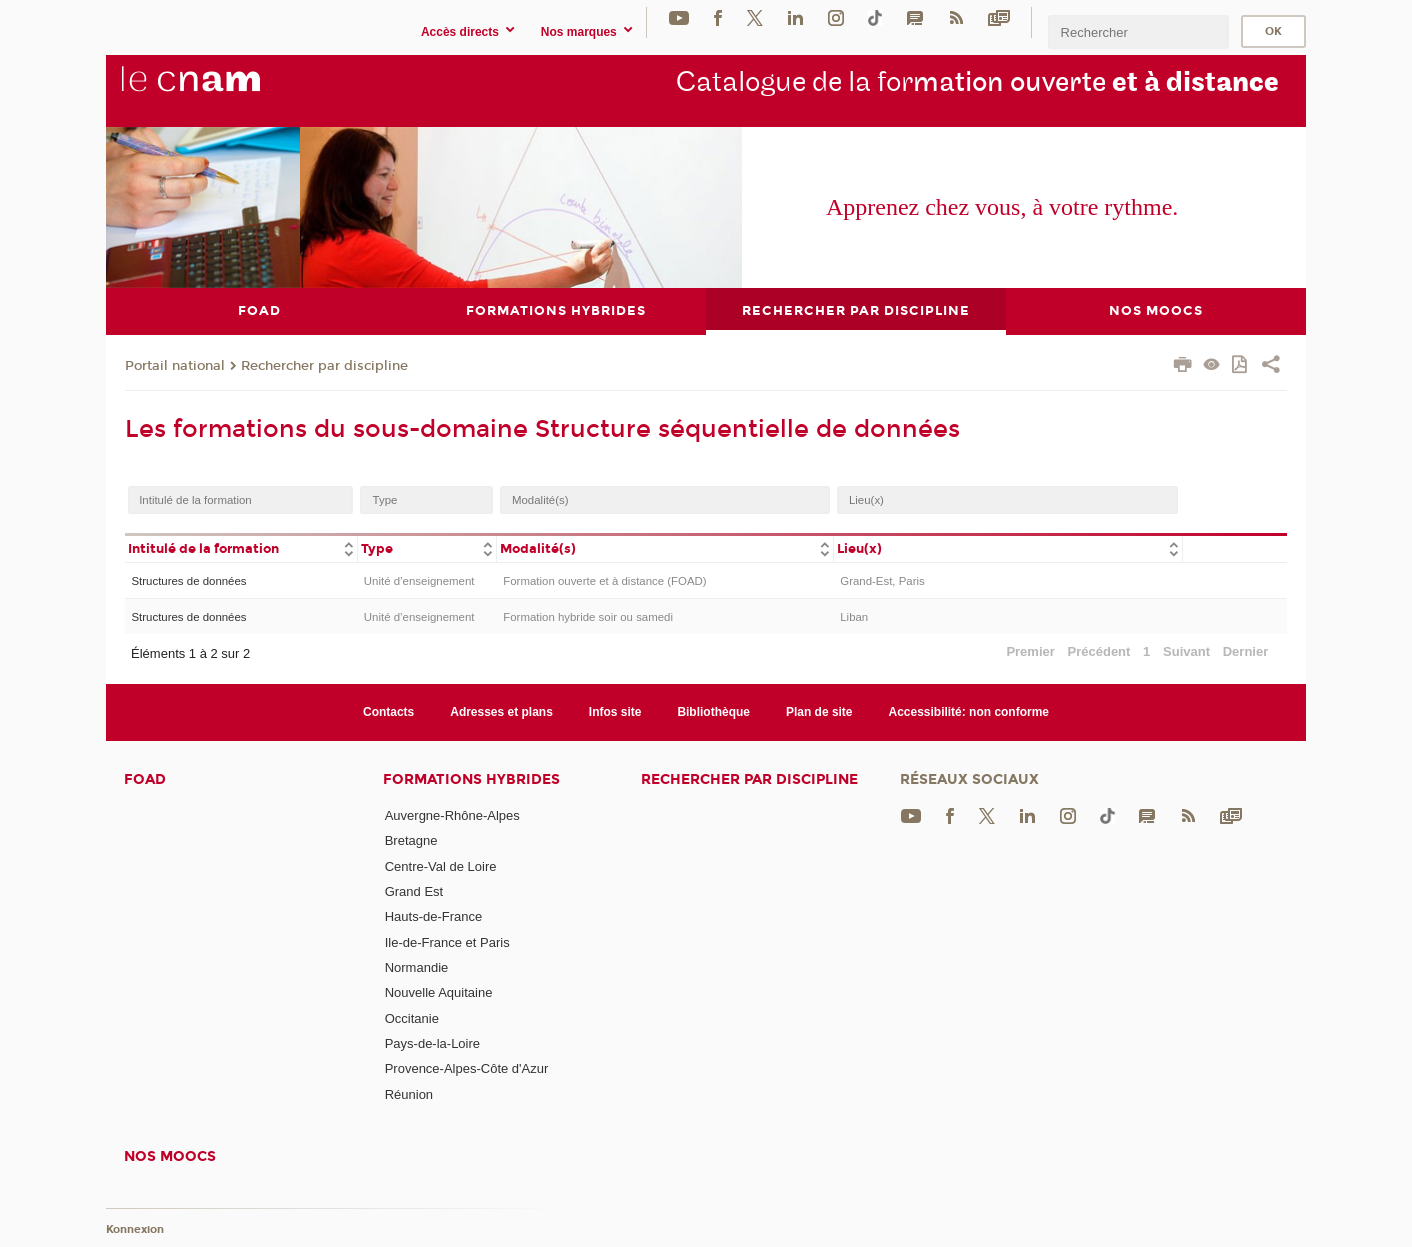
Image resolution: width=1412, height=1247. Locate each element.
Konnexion (135, 1229)
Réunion (409, 1093)
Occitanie (412, 1017)
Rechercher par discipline (324, 365)
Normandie (417, 966)
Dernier (1246, 651)
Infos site (615, 711)
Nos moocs (170, 1155)
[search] (1138, 31)
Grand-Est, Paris (882, 580)
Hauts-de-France (434, 916)
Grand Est (414, 891)
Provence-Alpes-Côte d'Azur (467, 1068)
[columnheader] (241, 547)
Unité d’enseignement (419, 580)
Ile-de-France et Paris (447, 941)
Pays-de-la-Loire (432, 1042)
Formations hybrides (471, 779)
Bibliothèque (713, 711)
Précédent (1099, 651)
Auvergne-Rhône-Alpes (452, 815)
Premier (1030, 651)
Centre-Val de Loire (441, 865)
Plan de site (819, 711)
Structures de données (188, 580)
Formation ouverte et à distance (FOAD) (604, 580)
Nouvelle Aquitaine (439, 992)
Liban (854, 617)
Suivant (1186, 651)
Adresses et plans (501, 711)
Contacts (388, 711)
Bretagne (411, 840)
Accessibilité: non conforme (969, 711)
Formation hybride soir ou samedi (588, 617)
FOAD (145, 779)
